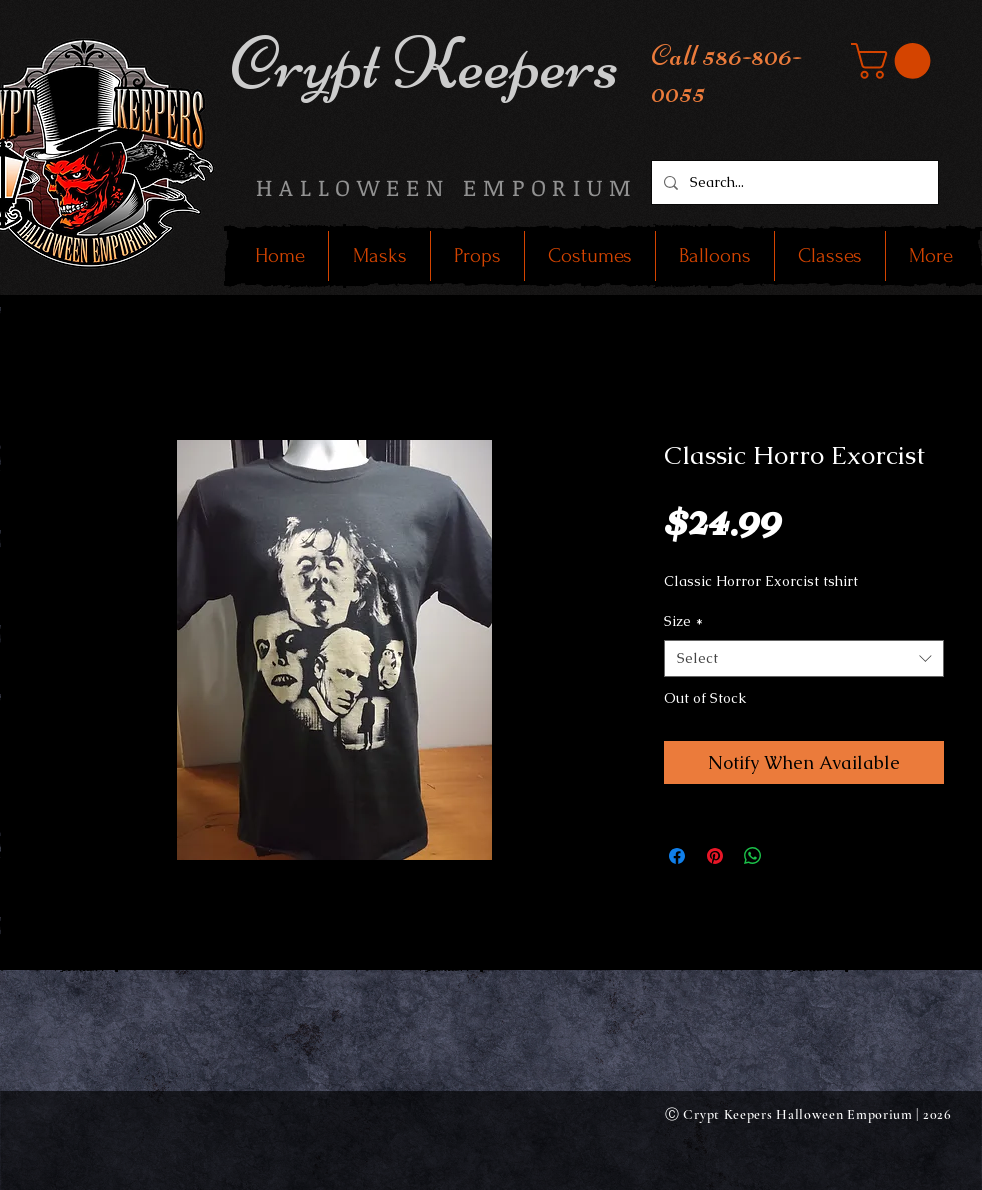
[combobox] (804, 659)
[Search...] (793, 182)
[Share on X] (791, 856)
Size (683, 621)
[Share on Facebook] (677, 856)
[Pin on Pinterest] (715, 856)
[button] (895, 61)
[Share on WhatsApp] (753, 856)
